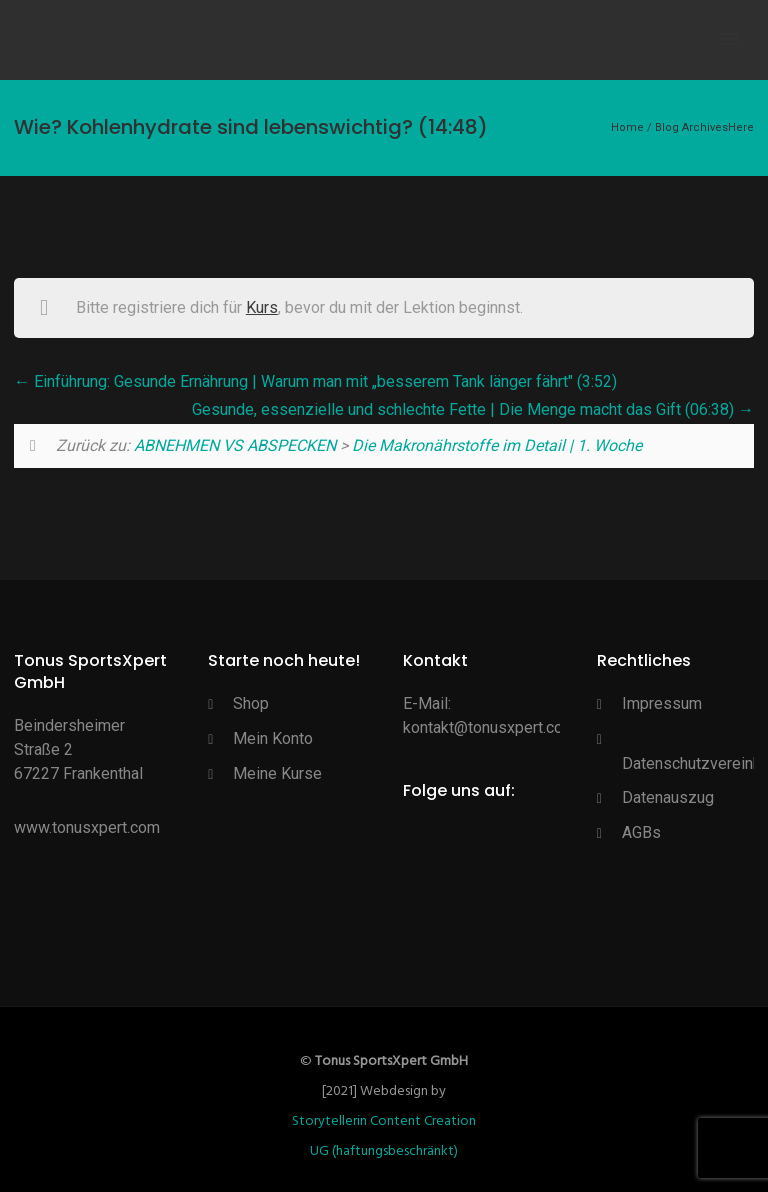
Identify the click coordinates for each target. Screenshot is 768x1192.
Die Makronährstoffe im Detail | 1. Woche (497, 445)
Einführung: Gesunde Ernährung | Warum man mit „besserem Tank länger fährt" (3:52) (315, 381)
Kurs (262, 307)
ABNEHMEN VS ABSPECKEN (235, 445)
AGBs (641, 832)
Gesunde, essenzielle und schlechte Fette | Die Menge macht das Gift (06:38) (473, 409)
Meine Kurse (277, 773)
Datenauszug (668, 797)
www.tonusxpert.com (87, 827)
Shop (251, 703)
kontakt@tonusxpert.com (489, 727)
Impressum (662, 703)
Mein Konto (273, 738)
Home (627, 127)
